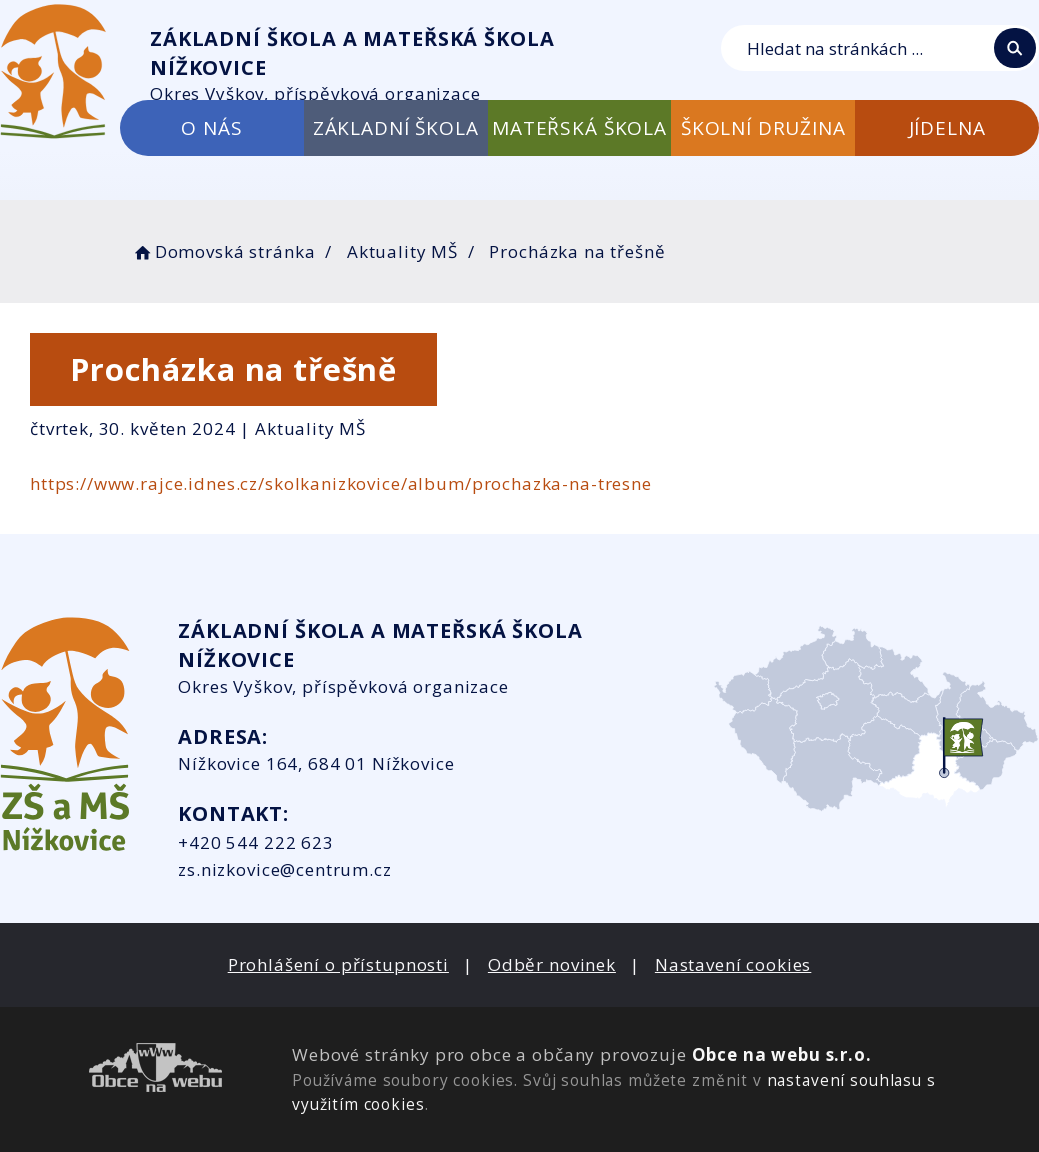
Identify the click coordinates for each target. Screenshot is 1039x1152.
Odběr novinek (552, 964)
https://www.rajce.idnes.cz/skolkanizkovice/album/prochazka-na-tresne (341, 483)
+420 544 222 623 (256, 842)
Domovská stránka (223, 251)
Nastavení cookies (733, 964)
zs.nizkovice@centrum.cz (285, 869)
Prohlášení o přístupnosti (338, 964)
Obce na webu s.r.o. (782, 1054)
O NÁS (211, 128)
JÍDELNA (947, 128)
